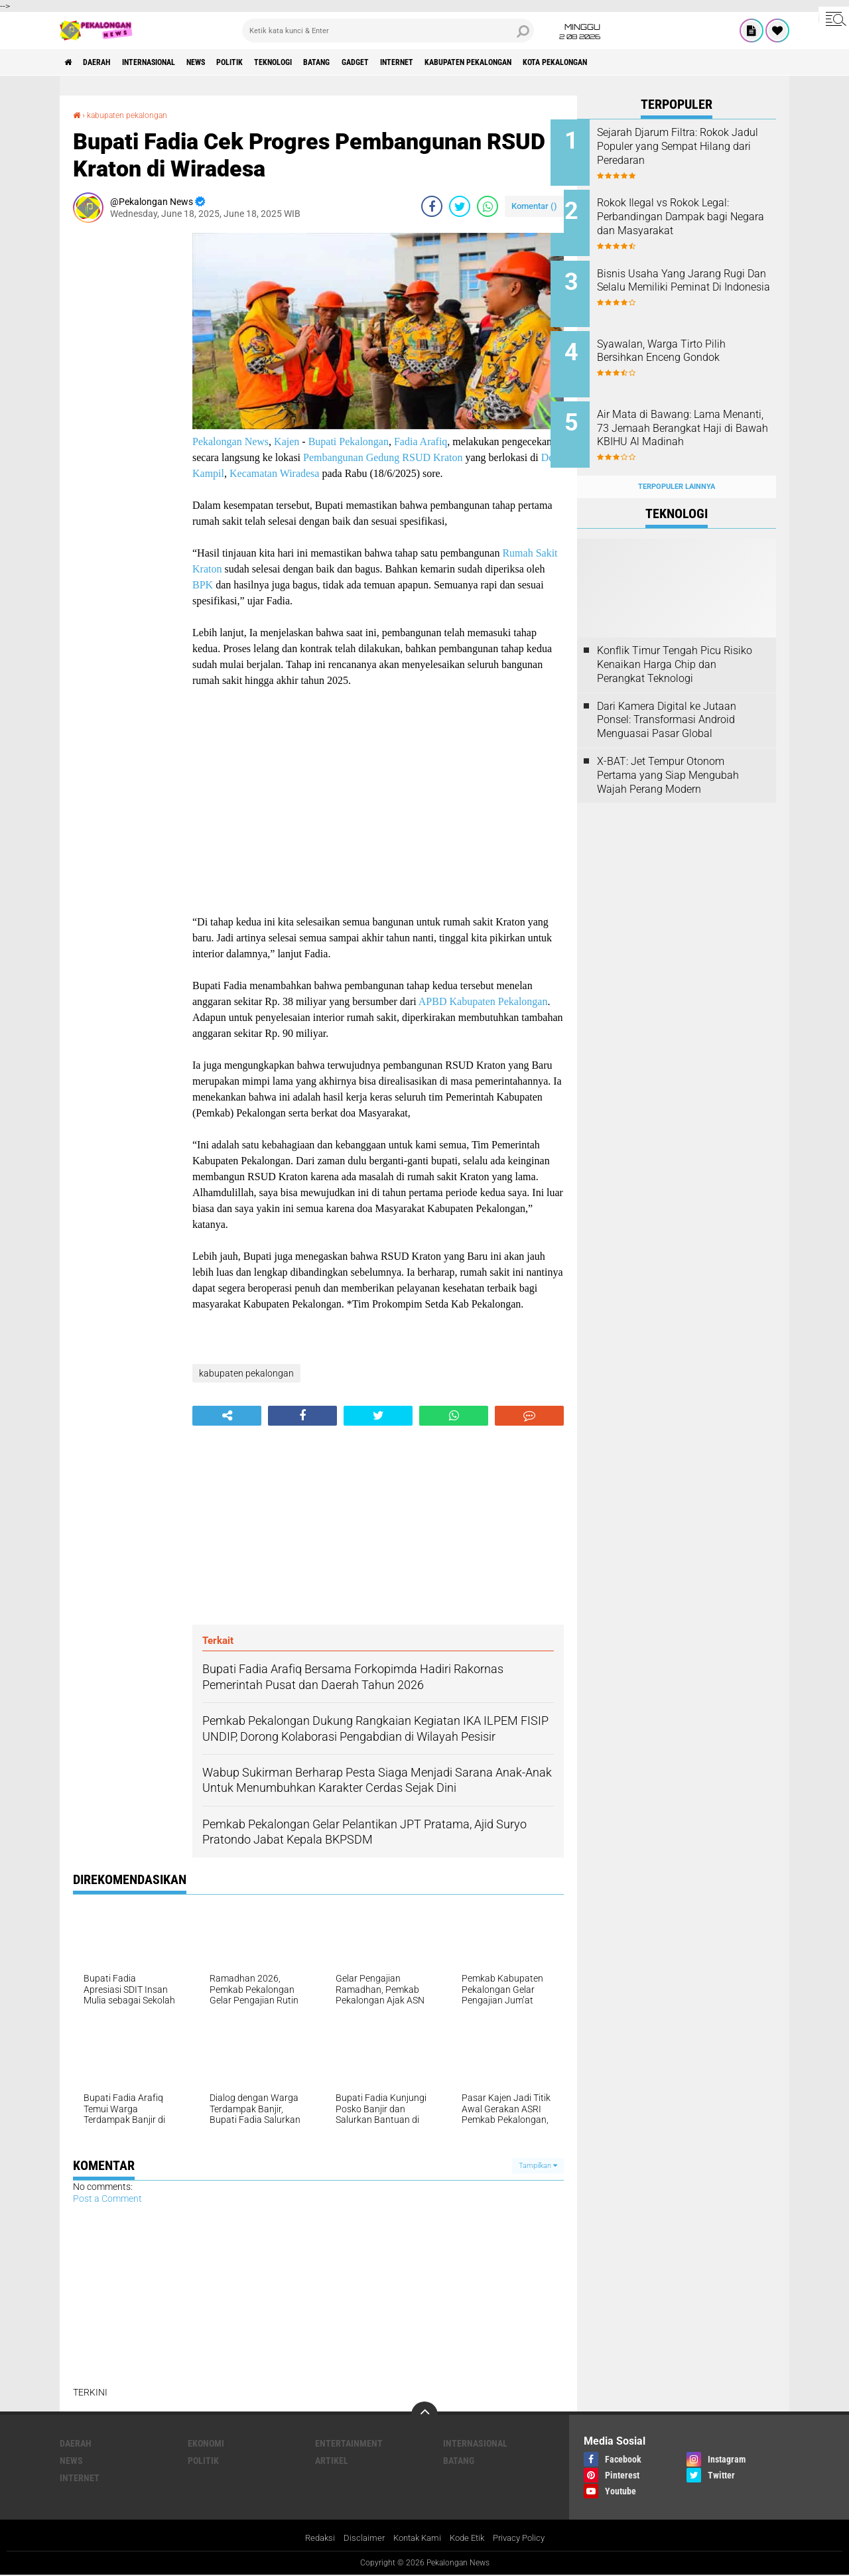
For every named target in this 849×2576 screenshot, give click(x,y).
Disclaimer (358, 2538)
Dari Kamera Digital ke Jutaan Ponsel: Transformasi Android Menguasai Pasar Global (666, 699)
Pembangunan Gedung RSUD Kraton (382, 456)
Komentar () (534, 205)
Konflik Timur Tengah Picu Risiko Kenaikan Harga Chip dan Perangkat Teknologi (674, 644)
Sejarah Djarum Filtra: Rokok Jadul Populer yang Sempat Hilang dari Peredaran (689, 146)
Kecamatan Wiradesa (274, 472)
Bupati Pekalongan (348, 440)
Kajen (286, 440)
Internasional (169, 62)
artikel (331, 2460)
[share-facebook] (431, 205)
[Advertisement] (126, 431)
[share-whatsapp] (487, 205)
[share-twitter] (459, 205)
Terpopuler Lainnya (676, 465)
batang (377, 62)
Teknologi (324, 62)
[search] (388, 30)
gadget (423, 62)
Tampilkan (538, 2165)
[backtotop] (424, 2415)
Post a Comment (107, 2198)
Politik (271, 62)
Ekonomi (206, 2443)
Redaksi (312, 2538)
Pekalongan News (230, 440)
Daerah (106, 62)
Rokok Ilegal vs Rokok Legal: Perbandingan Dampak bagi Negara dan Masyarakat (689, 213)
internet (474, 62)
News (228, 62)
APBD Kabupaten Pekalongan (483, 1000)
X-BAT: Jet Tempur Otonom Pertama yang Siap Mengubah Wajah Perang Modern (668, 754)
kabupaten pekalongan (560, 62)
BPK (202, 584)
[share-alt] (226, 1415)
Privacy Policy (525, 2538)
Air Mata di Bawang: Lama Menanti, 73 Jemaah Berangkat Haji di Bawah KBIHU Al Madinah (685, 421)
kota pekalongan (663, 62)
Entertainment (349, 2443)
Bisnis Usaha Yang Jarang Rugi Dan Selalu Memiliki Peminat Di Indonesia (685, 280)
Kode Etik (469, 2538)
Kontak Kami (414, 2538)
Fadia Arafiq (420, 440)
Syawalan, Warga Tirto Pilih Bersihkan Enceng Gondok (687, 340)
